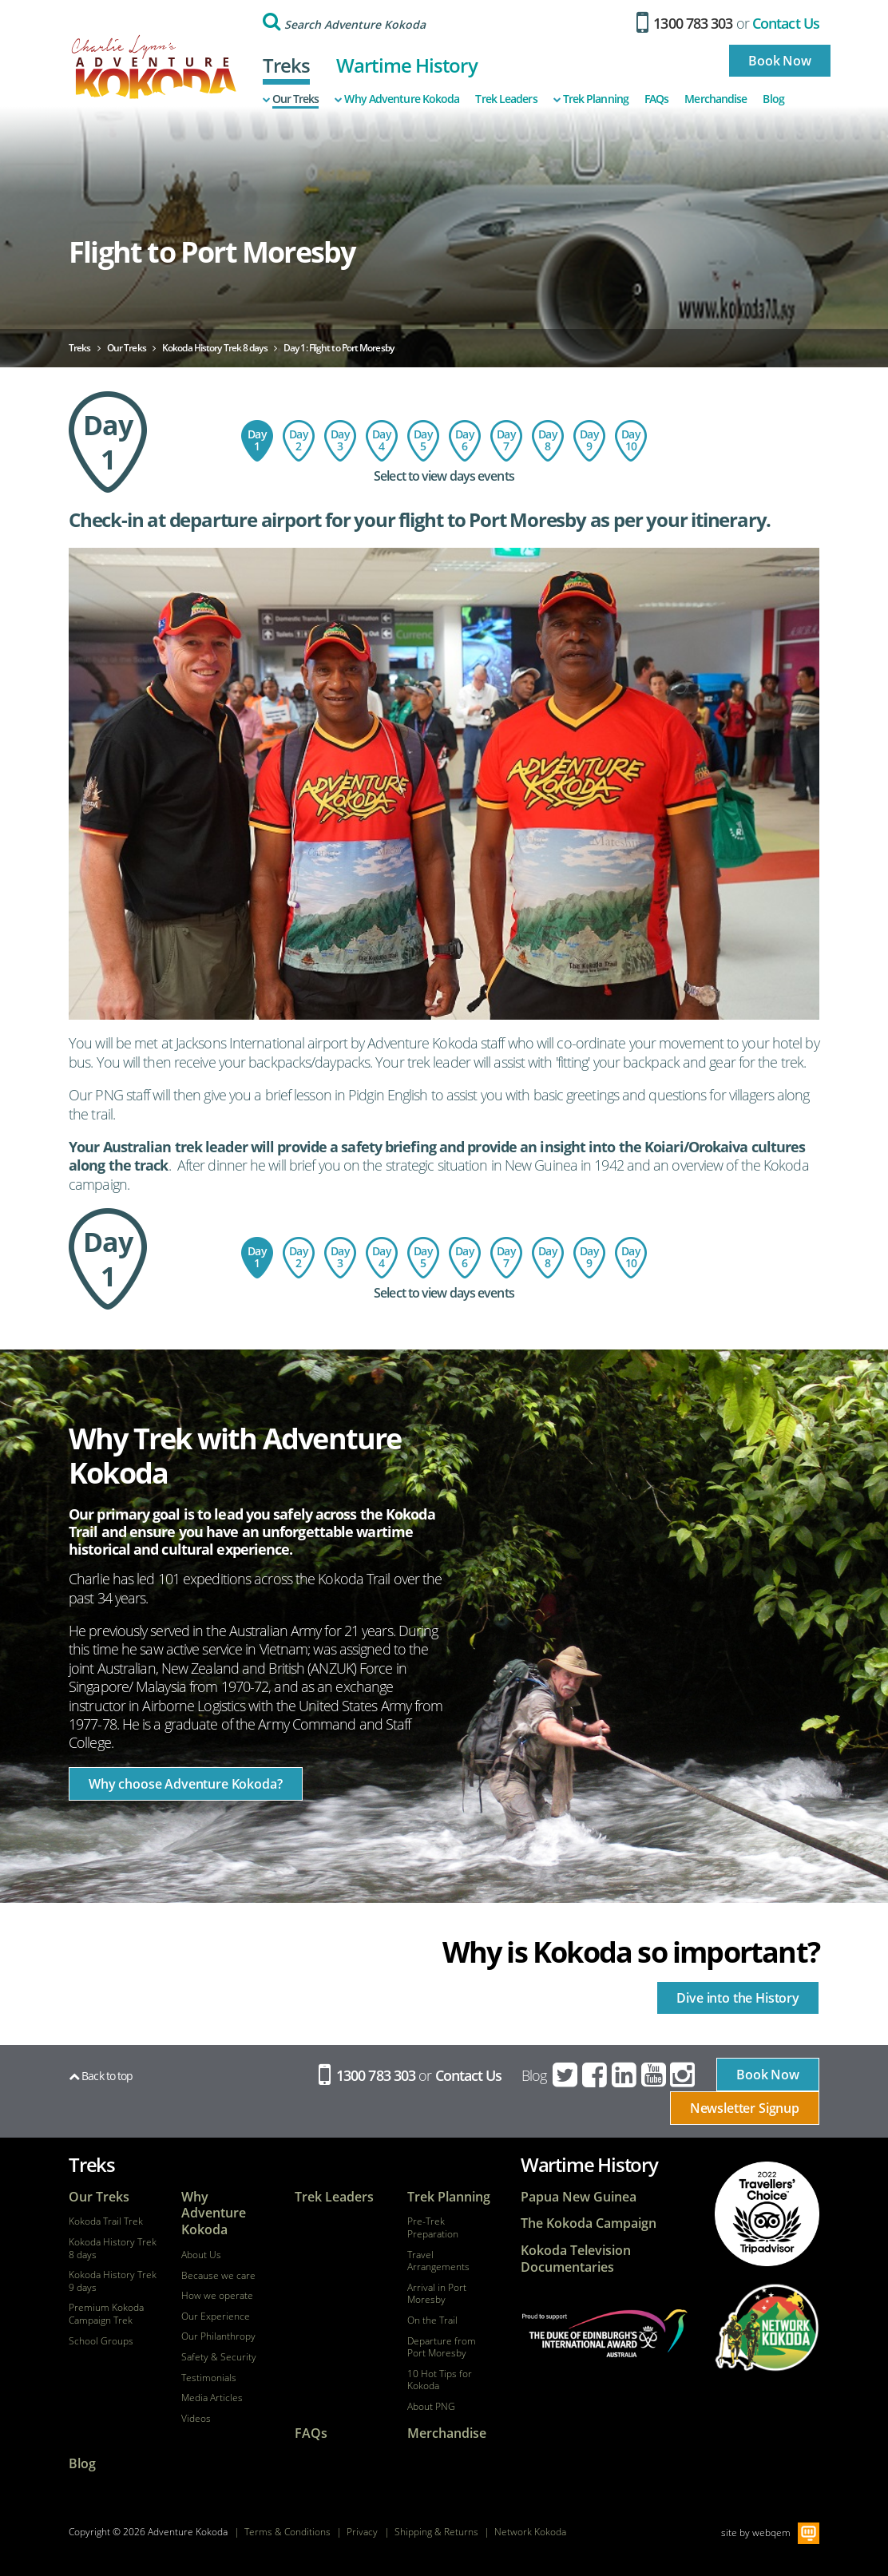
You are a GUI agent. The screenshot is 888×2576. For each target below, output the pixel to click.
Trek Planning (590, 99)
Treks (287, 65)
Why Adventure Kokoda (397, 99)
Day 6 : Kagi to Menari (465, 441)
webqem (771, 2532)
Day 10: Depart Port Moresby (631, 441)
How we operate (217, 2295)
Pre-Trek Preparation (432, 2227)
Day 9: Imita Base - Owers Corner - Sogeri (589, 441)
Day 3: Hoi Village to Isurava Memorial (340, 441)
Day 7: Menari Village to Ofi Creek (506, 441)
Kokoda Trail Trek (106, 2221)
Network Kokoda (530, 2531)
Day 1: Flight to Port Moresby (257, 441)
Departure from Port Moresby (441, 2347)
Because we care (218, 2275)
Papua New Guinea (578, 2197)
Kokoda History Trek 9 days (113, 2281)
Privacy (362, 2531)
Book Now (779, 60)
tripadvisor (766, 2214)
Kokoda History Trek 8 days (113, 2248)
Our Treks (291, 99)
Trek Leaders (506, 99)
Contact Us (785, 23)
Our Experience (215, 2316)
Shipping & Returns (436, 2531)
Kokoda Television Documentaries (576, 2259)
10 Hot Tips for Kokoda (439, 2380)
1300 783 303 (684, 23)
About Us (201, 2255)
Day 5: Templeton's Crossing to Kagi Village (423, 441)
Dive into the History (737, 1998)
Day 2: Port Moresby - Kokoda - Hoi (299, 441)
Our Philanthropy (218, 2336)
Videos (196, 2418)
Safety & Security (218, 2357)
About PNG (431, 2406)
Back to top (101, 2075)
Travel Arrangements (438, 2261)
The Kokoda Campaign (588, 2223)
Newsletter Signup (744, 2108)
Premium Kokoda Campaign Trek (106, 2313)
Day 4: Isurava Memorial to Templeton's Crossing (382, 441)
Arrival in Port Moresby (436, 2293)
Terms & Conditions (287, 2531)
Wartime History (407, 65)
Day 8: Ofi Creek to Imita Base (548, 441)
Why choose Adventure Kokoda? (186, 1784)
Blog (773, 99)
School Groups (101, 2341)
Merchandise (715, 99)
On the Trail (432, 2320)
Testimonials (208, 2378)
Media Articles (212, 2398)
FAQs (656, 99)
